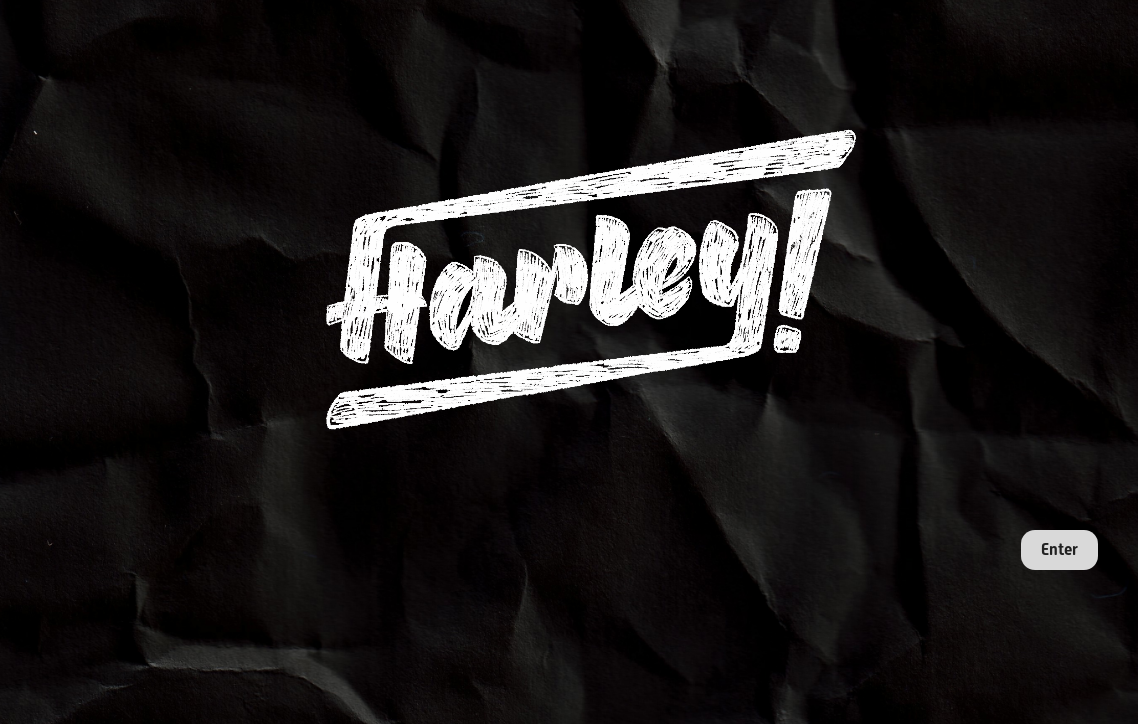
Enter (1059, 549)
